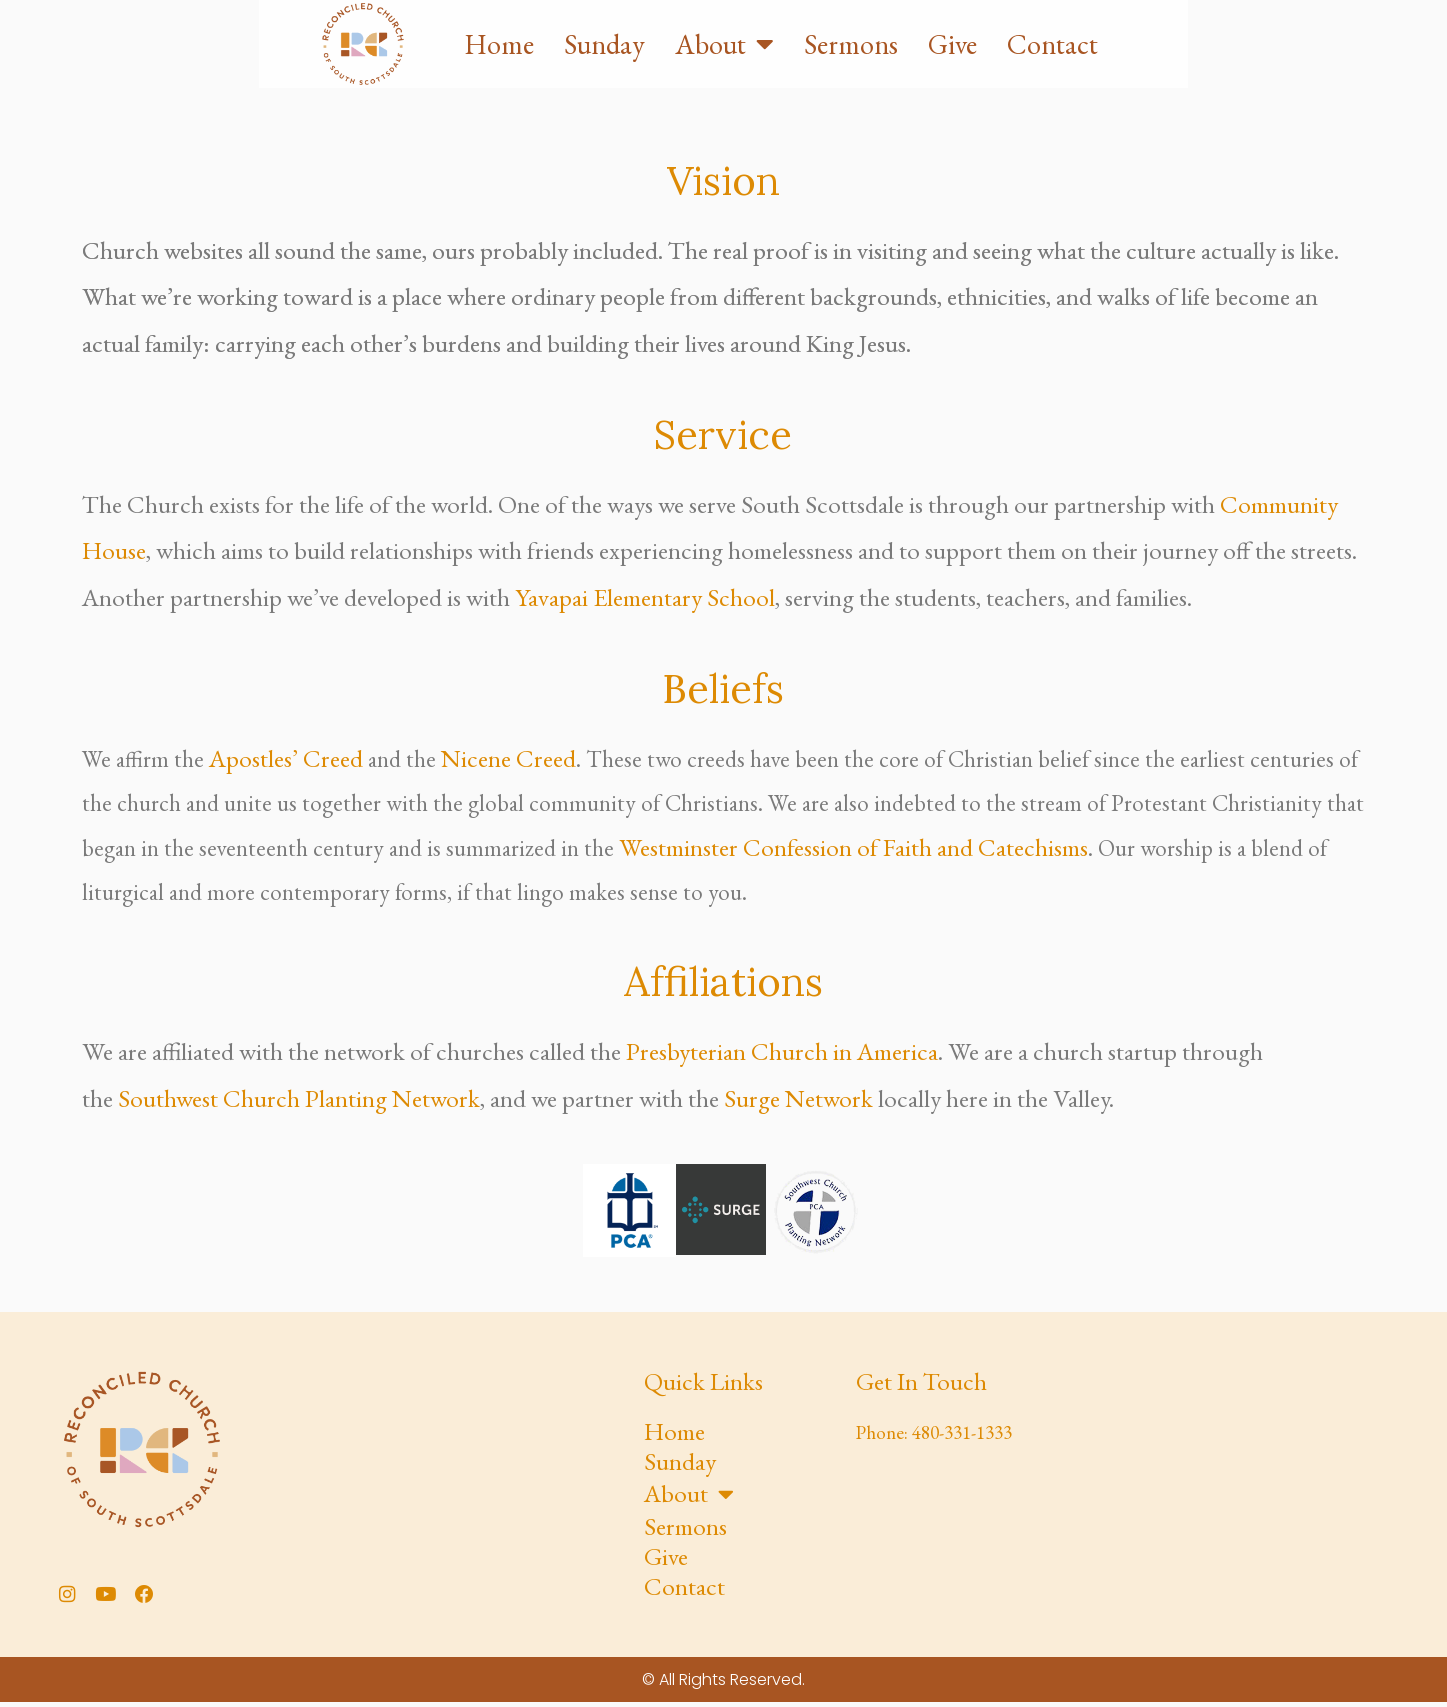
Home (756, 72)
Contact (1309, 72)
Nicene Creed (508, 758)
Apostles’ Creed (286, 758)
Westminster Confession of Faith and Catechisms (853, 847)
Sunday (861, 72)
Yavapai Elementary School (645, 597)
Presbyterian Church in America (782, 1051)
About (981, 72)
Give (1209, 72)
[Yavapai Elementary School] (1228, 1480)
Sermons (1108, 72)
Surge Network (798, 1098)
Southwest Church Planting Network (299, 1098)
